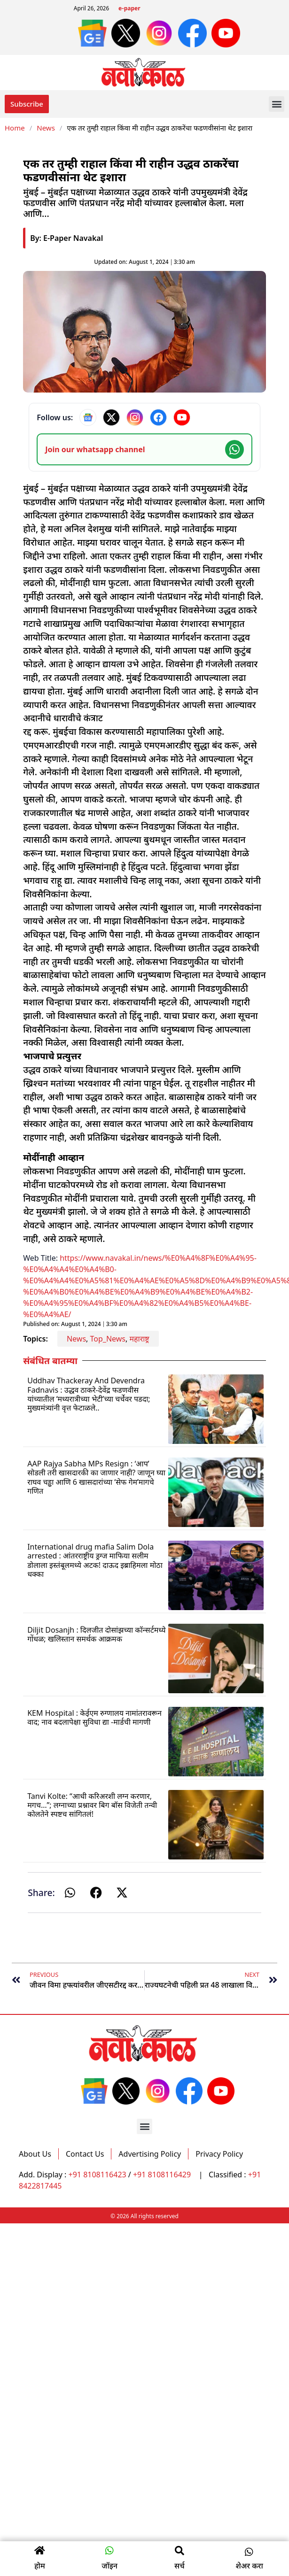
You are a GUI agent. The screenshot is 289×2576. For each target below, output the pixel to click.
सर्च (179, 2566)
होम (39, 2566)
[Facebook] (158, 417)
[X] (111, 417)
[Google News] (87, 417)
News (46, 127)
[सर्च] (179, 2550)
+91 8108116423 (97, 2174)
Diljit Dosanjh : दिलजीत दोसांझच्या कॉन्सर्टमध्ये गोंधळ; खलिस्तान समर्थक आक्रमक (96, 1634)
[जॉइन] (109, 2550)
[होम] (39, 2550)
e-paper (129, 9)
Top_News (108, 1339)
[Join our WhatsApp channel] (144, 449)
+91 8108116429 (163, 2174)
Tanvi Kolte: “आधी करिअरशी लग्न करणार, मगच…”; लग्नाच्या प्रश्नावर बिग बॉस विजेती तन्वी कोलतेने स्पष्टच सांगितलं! (92, 1805)
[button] (276, 104)
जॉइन (109, 2566)
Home (15, 127)
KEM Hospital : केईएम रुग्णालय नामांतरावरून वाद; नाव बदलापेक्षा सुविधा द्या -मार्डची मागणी (94, 1717)
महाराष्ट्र (139, 1339)
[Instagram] (134, 417)
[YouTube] (181, 417)
